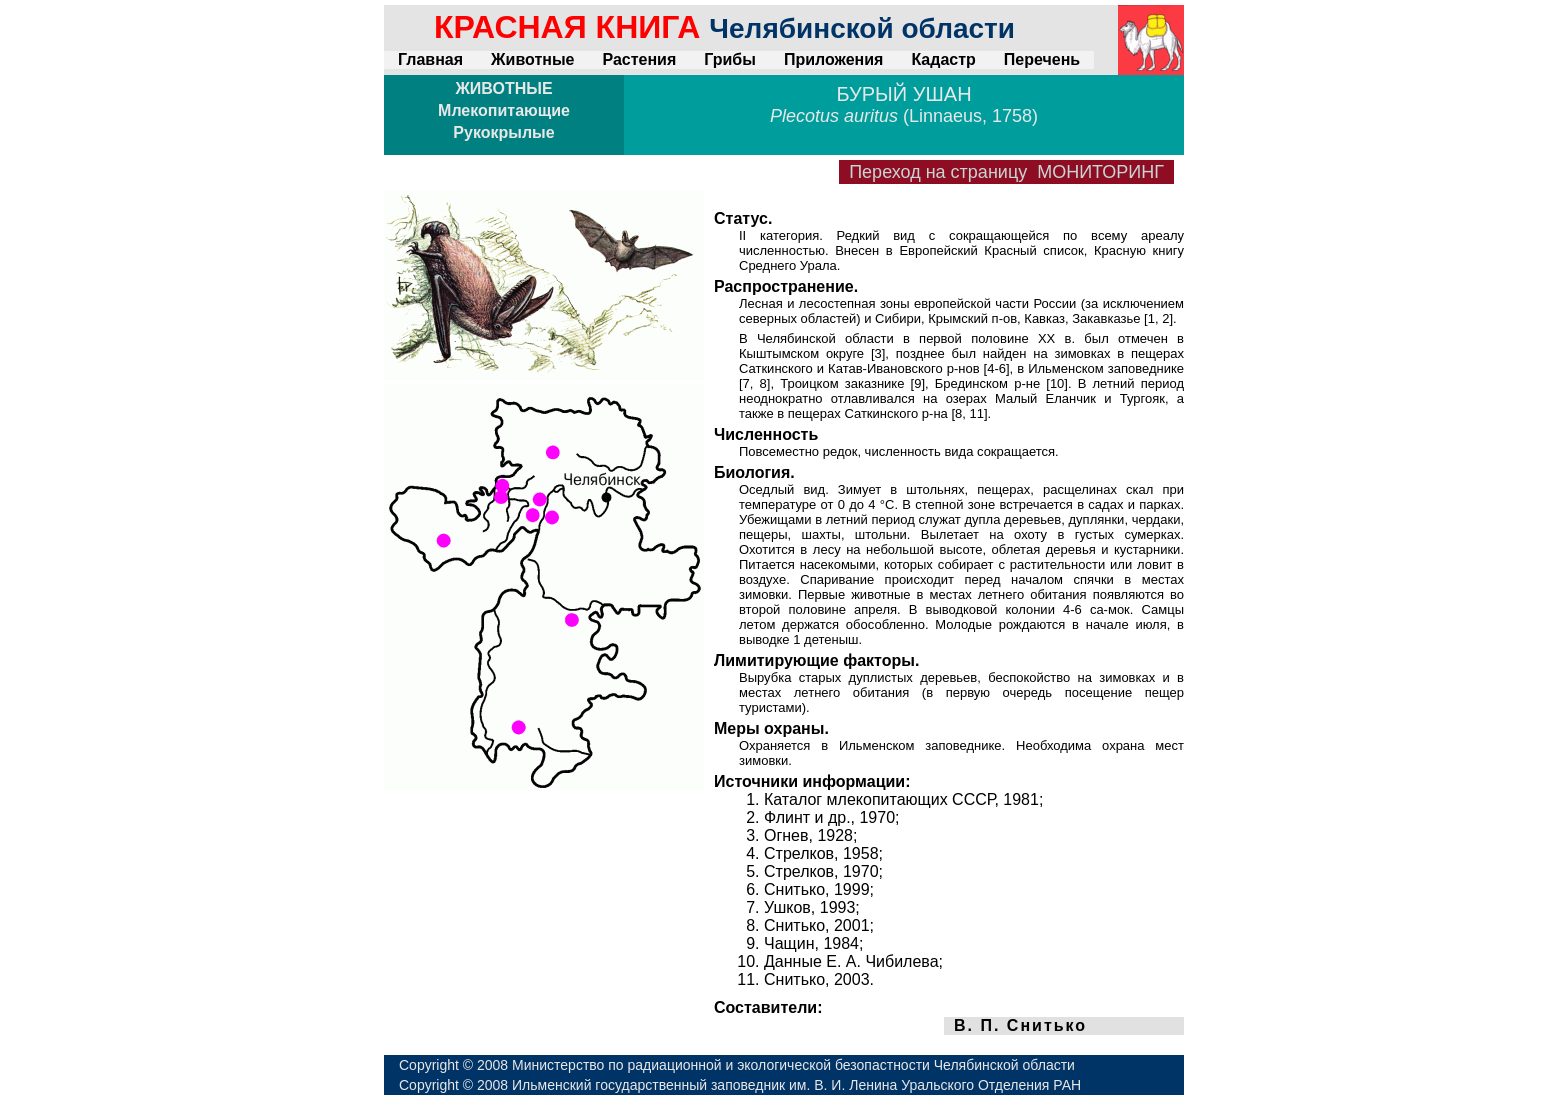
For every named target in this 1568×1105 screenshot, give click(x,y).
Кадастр (943, 59)
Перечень (1042, 59)
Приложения (834, 59)
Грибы (730, 59)
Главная (430, 59)
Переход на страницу (1006, 172)
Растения (639, 59)
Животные (532, 59)
